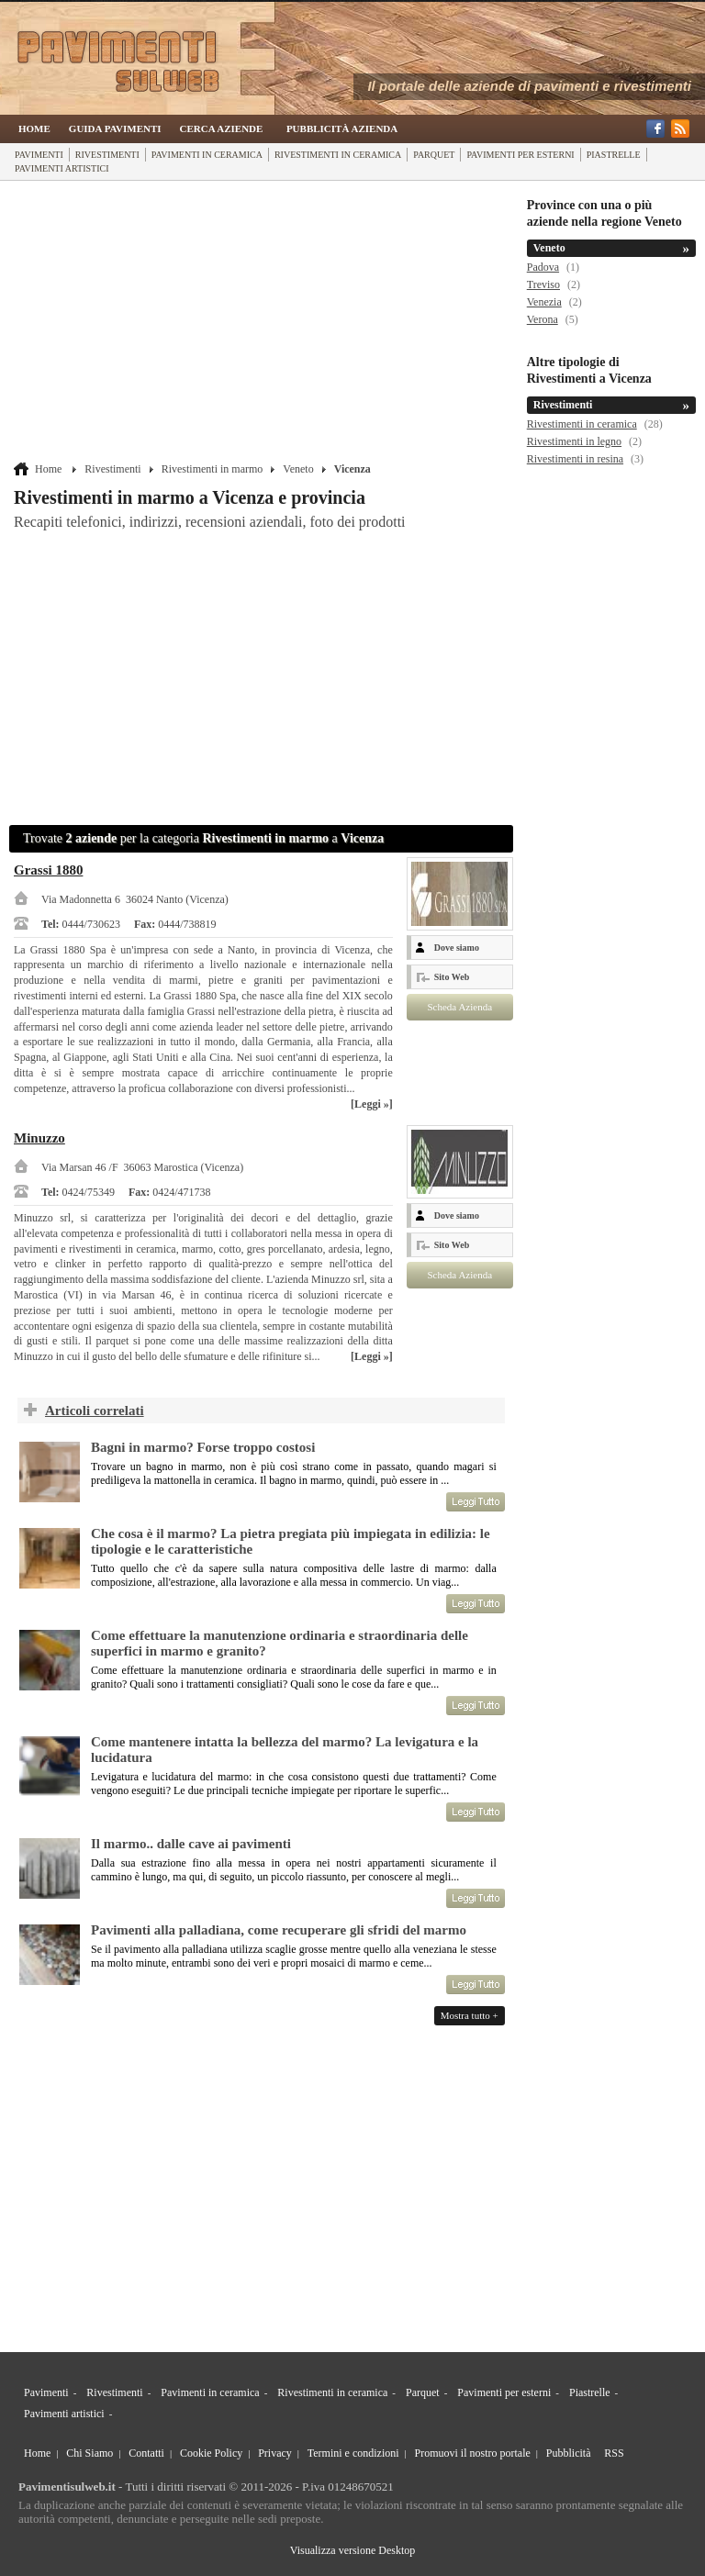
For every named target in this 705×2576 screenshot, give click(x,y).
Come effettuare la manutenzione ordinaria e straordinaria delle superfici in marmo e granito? (279, 1643)
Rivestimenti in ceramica (337, 155)
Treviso (543, 284)
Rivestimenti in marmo (212, 469)
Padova (543, 267)
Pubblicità (568, 2453)
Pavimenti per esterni (520, 155)
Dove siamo (456, 947)
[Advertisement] (263, 323)
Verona (542, 319)
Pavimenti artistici (61, 168)
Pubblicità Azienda (341, 128)
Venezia (544, 302)
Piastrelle (614, 155)
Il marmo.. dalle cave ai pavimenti (191, 1843)
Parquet (433, 155)
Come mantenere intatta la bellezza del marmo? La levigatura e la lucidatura (284, 1749)
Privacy (275, 2453)
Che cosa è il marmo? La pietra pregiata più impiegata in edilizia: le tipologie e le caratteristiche (290, 1541)
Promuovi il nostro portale (473, 2453)
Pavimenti (39, 155)
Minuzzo (39, 1138)
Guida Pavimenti (115, 128)
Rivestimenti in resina (575, 458)
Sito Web (451, 977)
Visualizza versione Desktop (353, 2550)
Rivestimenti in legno (574, 441)
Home (34, 128)
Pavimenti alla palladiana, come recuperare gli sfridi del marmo (278, 1930)
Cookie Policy (211, 2453)
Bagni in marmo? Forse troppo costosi (203, 1447)
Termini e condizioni (353, 2453)
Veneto (298, 469)
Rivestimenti (107, 155)
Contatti (146, 2453)
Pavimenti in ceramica (207, 155)
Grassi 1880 (48, 870)
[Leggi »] (372, 1104)
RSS (613, 2453)
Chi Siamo (89, 2453)
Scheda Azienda (459, 1006)
